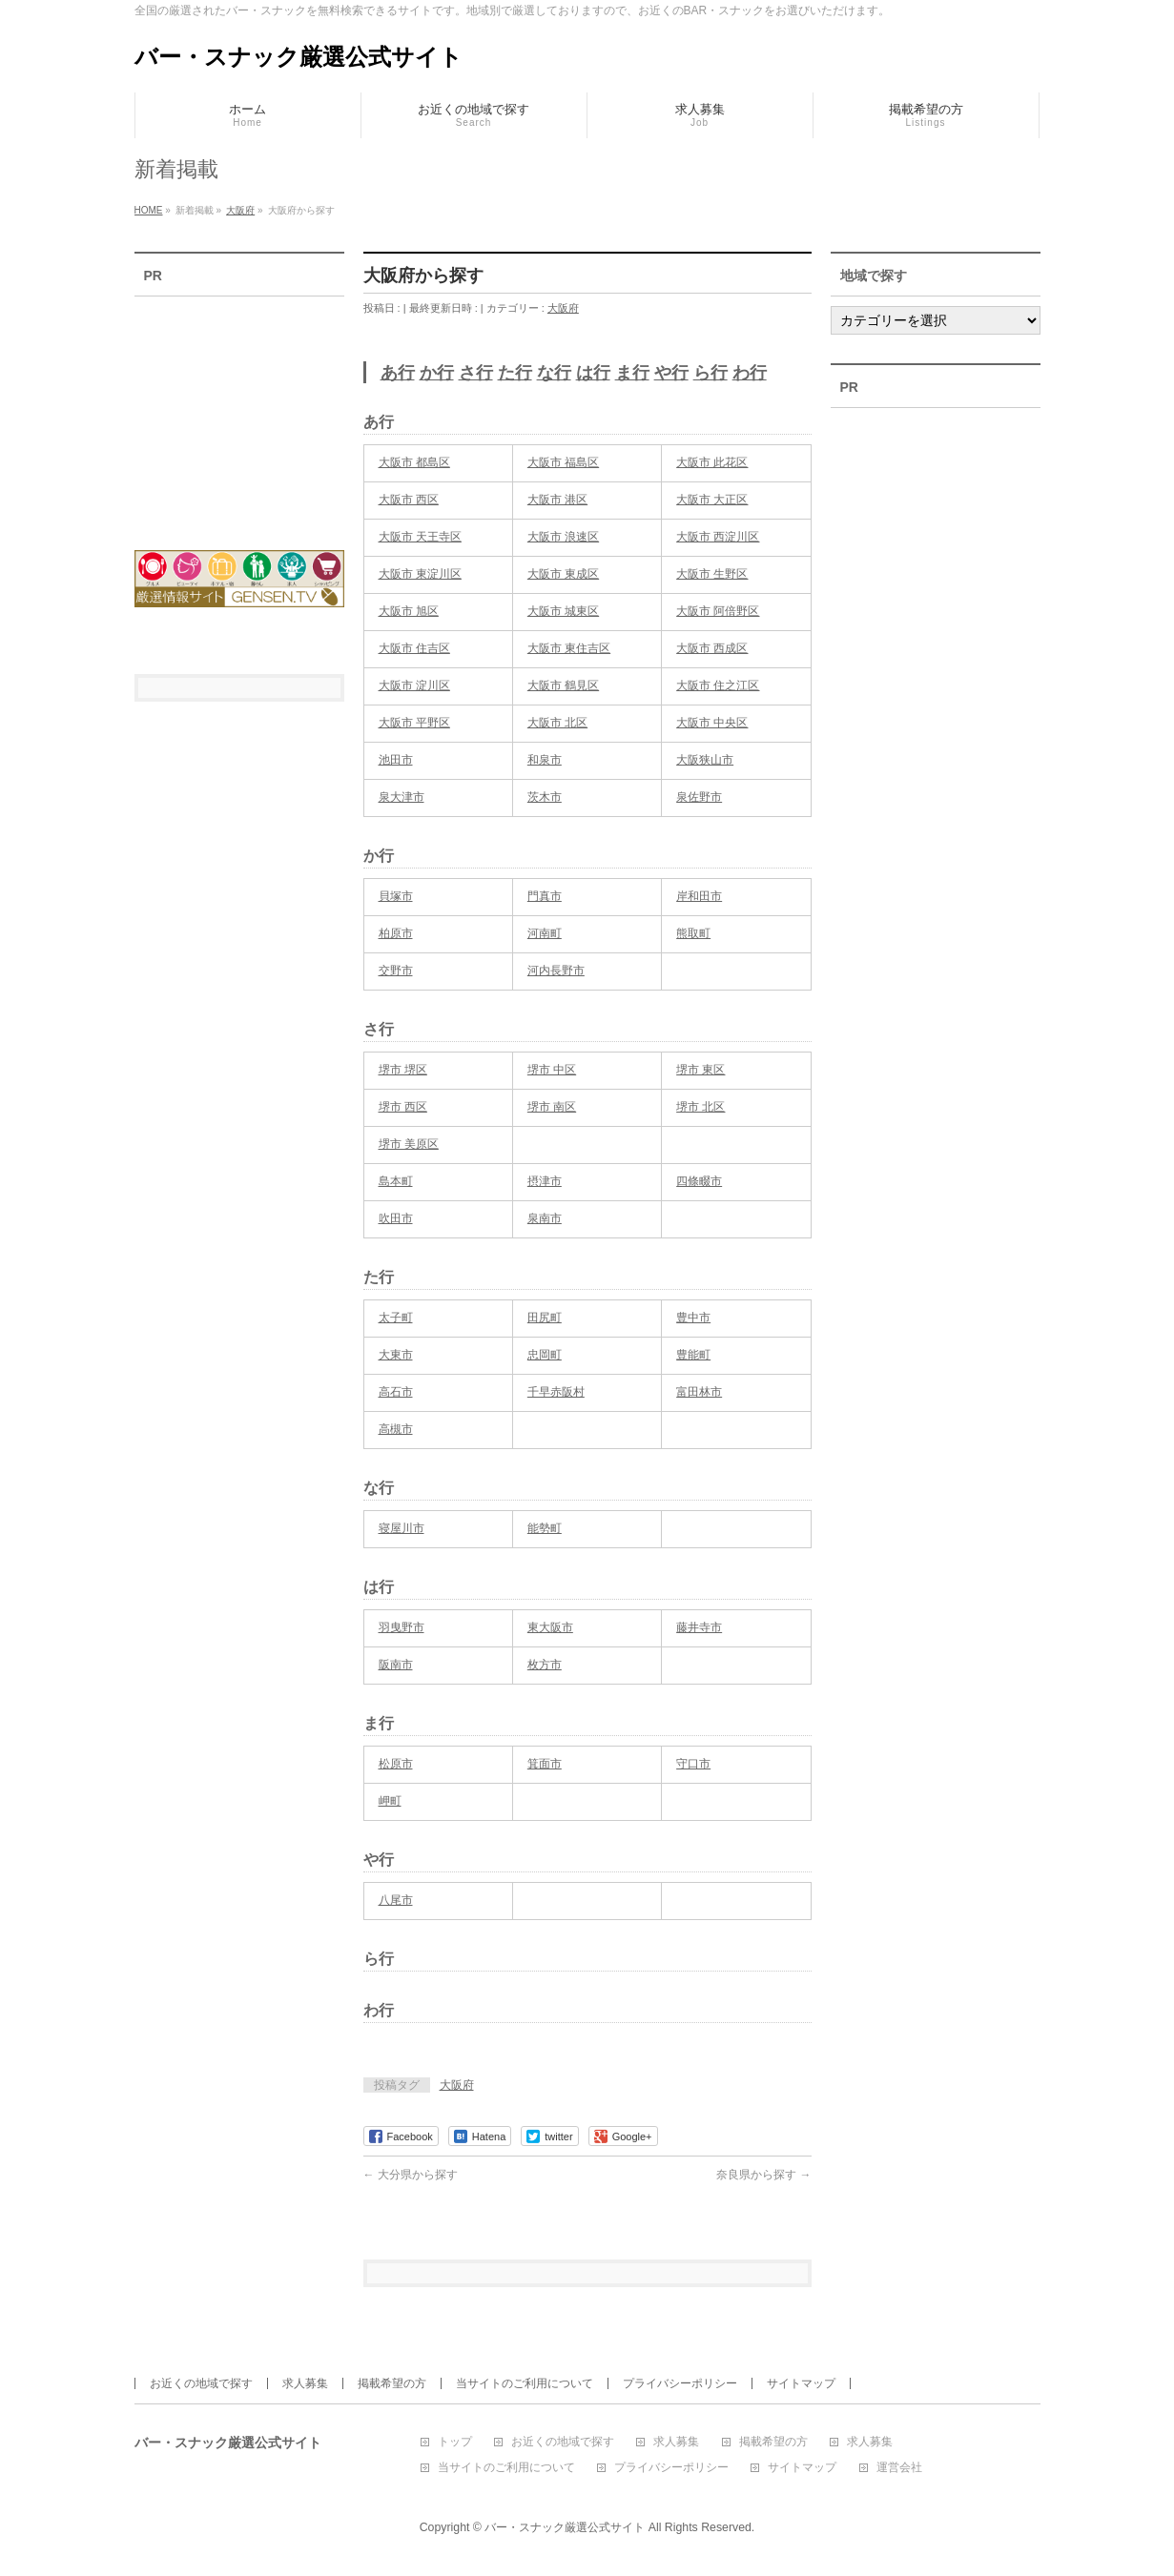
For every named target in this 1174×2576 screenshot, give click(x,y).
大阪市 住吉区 (414, 648)
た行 (515, 372)
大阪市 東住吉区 (568, 648)
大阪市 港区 (557, 499)
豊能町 (693, 1354)
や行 (671, 372)
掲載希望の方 (392, 2383)
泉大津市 (401, 797)
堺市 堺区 (403, 1069)
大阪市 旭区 (409, 611)
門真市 (544, 896)
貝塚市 (396, 896)
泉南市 (544, 1218)
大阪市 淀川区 (414, 685)
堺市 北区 (700, 1107)
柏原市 (396, 933)
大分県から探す (410, 2174)
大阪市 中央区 (712, 722)
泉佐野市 (699, 797)
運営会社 (899, 2468)
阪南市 (396, 1664)
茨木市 (544, 797)
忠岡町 (544, 1354)
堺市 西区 (403, 1107)
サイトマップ (801, 2383)
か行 (437, 372)
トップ (455, 2442)
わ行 (749, 372)
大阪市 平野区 (414, 722)
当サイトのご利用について (524, 2383)
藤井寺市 (699, 1627)
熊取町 (693, 933)
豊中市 (693, 1317)
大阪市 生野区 (712, 574)
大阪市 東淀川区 (420, 574)
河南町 (544, 933)
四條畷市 (699, 1181)
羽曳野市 (401, 1627)
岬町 (390, 1801)
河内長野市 (556, 970)
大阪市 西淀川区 (717, 536)
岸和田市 (699, 896)
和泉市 (544, 760)
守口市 (693, 1763)
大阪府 (563, 308)
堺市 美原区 (409, 1144)
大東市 (396, 1354)
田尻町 (544, 1317)
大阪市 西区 (409, 499)
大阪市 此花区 (712, 462)
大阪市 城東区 (563, 611)
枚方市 (544, 1664)
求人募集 (305, 2383)
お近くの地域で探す (201, 2383)
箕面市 (544, 1763)
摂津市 (544, 1181)
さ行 (476, 372)
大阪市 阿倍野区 (717, 611)
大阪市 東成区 (563, 574)
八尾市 (396, 1900)
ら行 (710, 372)
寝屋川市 (401, 1528)
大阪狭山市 (704, 760)
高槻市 (396, 1429)
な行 (554, 372)
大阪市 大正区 (712, 499)
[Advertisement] (239, 411)
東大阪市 (550, 1627)
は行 (593, 372)
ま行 (632, 372)
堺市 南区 (551, 1107)
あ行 (398, 372)
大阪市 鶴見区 (563, 685)
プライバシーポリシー (680, 2383)
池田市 (396, 760)
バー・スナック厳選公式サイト (298, 57)
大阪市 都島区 (414, 462)
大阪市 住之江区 (717, 685)
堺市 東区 (700, 1069)
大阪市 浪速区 (563, 536)
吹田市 (396, 1218)
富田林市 (699, 1392)
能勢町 (544, 1528)
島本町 (396, 1181)
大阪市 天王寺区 (420, 536)
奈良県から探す (763, 2174)
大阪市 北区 (557, 722)
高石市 (396, 1392)
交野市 (396, 970)
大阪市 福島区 (563, 462)
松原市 (396, 1763)
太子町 (396, 1317)
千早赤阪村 (556, 1392)
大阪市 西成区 (712, 648)
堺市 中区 (551, 1069)
